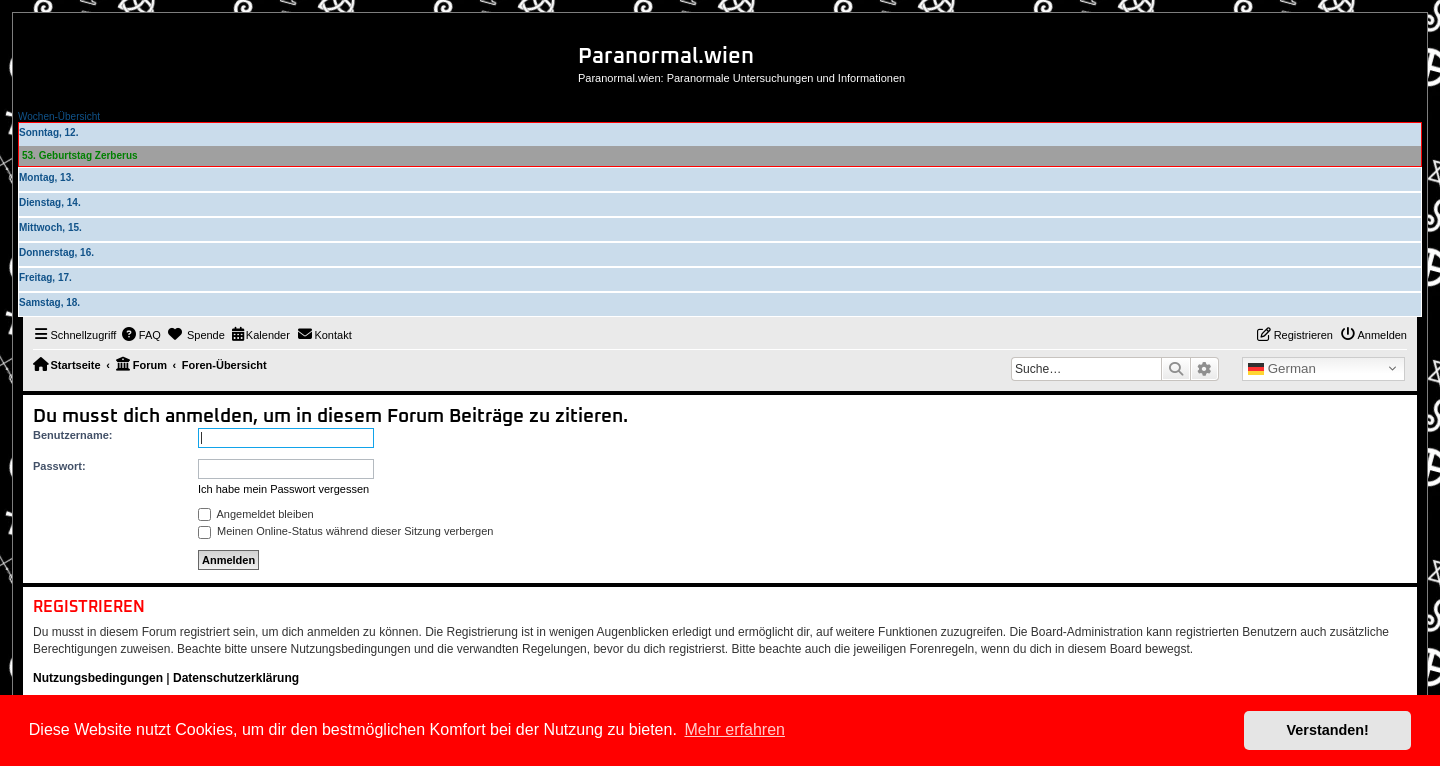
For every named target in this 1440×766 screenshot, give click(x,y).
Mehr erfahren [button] (734, 729)
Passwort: (59, 466)
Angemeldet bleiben (256, 514)
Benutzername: (72, 435)
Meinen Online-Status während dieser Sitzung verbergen (345, 531)
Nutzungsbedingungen (98, 678)
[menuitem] (141, 335)
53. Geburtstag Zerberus (80, 155)
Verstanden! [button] (1328, 730)
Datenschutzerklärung (236, 678)
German (1282, 369)
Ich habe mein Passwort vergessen (283, 489)
